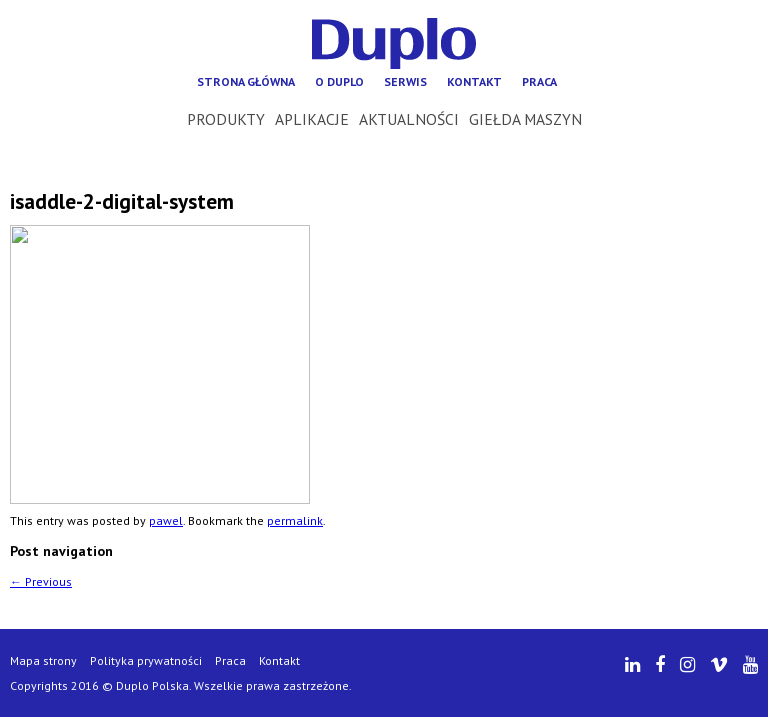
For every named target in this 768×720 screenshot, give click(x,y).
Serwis (405, 81)
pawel (166, 520)
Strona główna (246, 81)
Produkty (226, 119)
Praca (539, 81)
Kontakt (474, 81)
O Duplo (339, 81)
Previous (41, 581)
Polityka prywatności (146, 660)
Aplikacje (312, 119)
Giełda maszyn (525, 119)
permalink (295, 520)
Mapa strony (43, 660)
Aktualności (409, 119)
